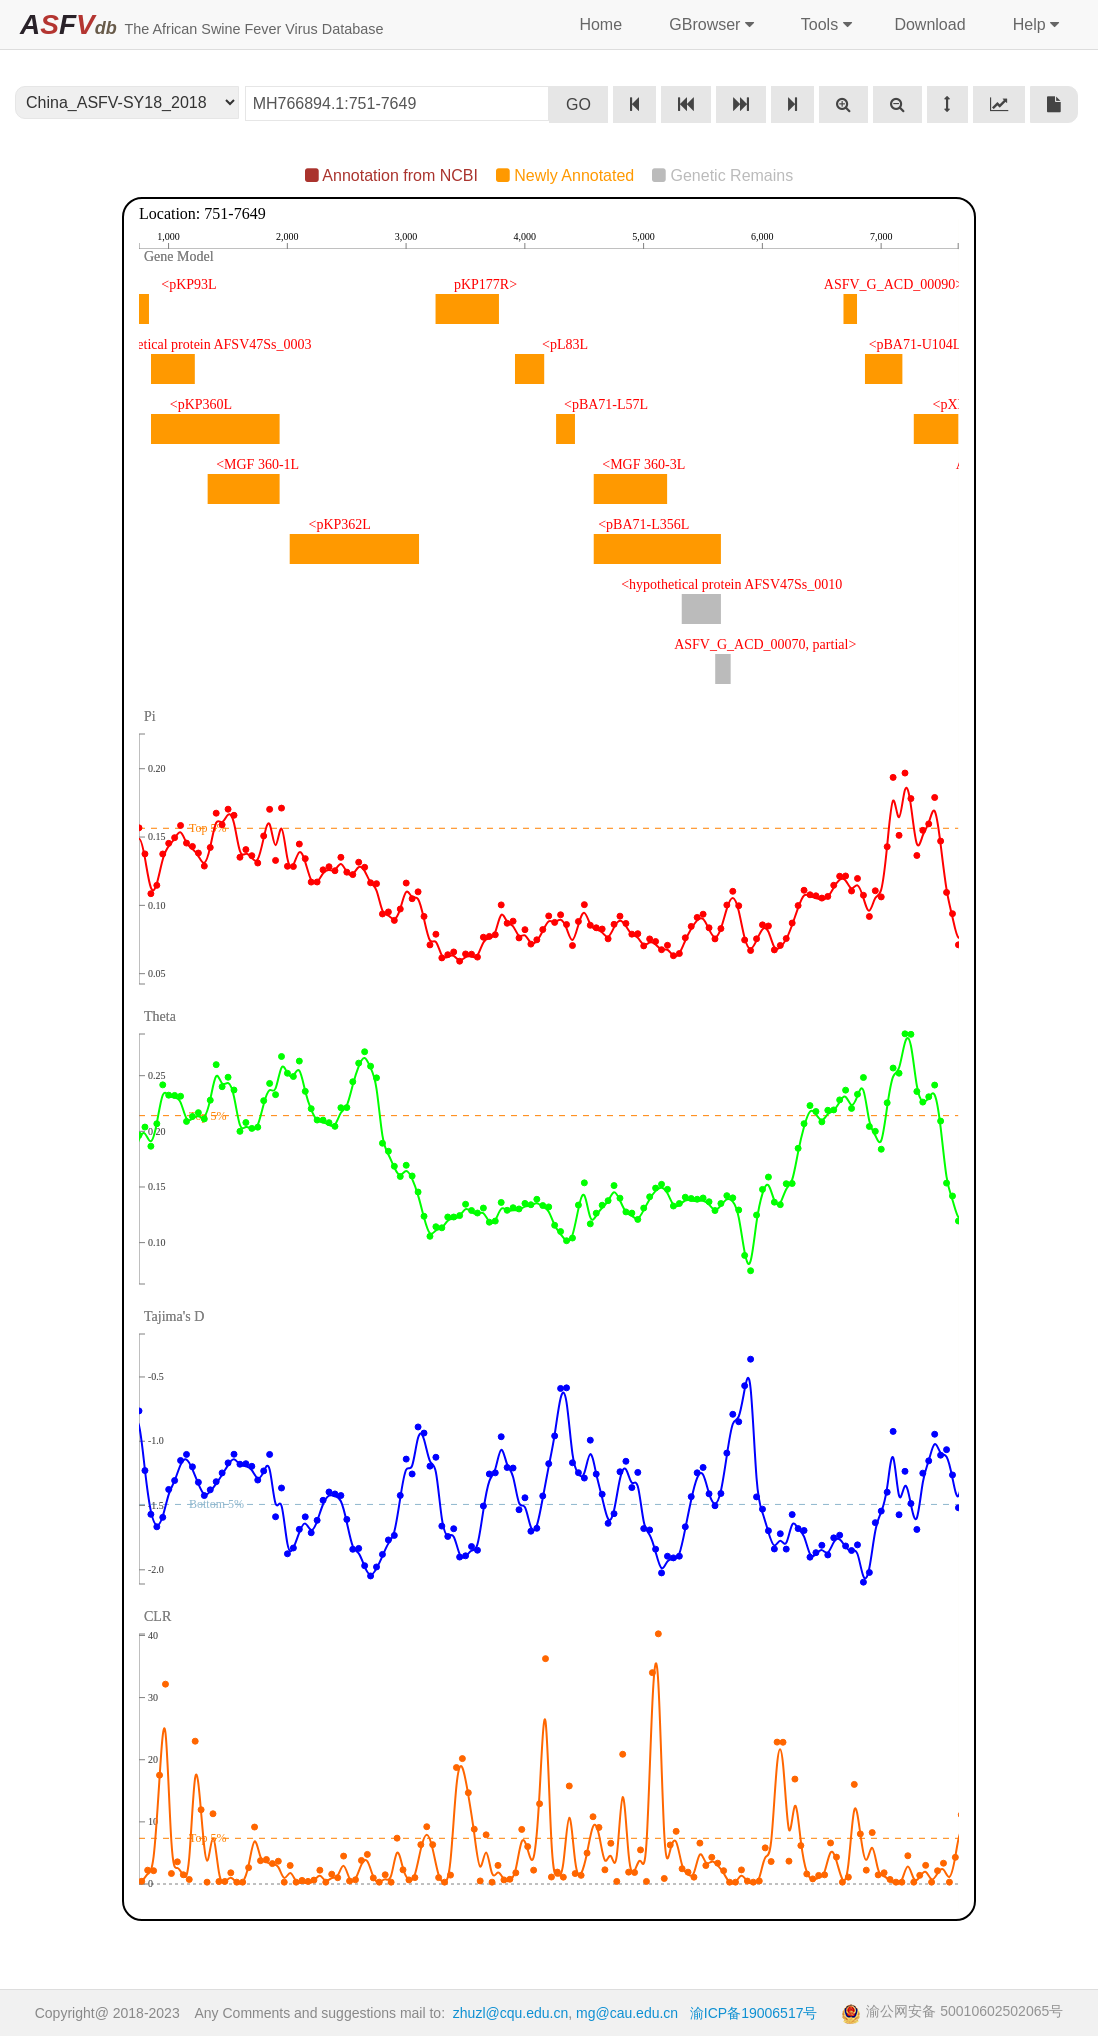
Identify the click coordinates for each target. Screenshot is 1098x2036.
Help (1033, 25)
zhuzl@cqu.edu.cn (510, 2013)
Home (600, 24)
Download (929, 24)
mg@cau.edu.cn (627, 2013)
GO (578, 104)
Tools (824, 25)
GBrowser (709, 25)
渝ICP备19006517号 (754, 2013)
